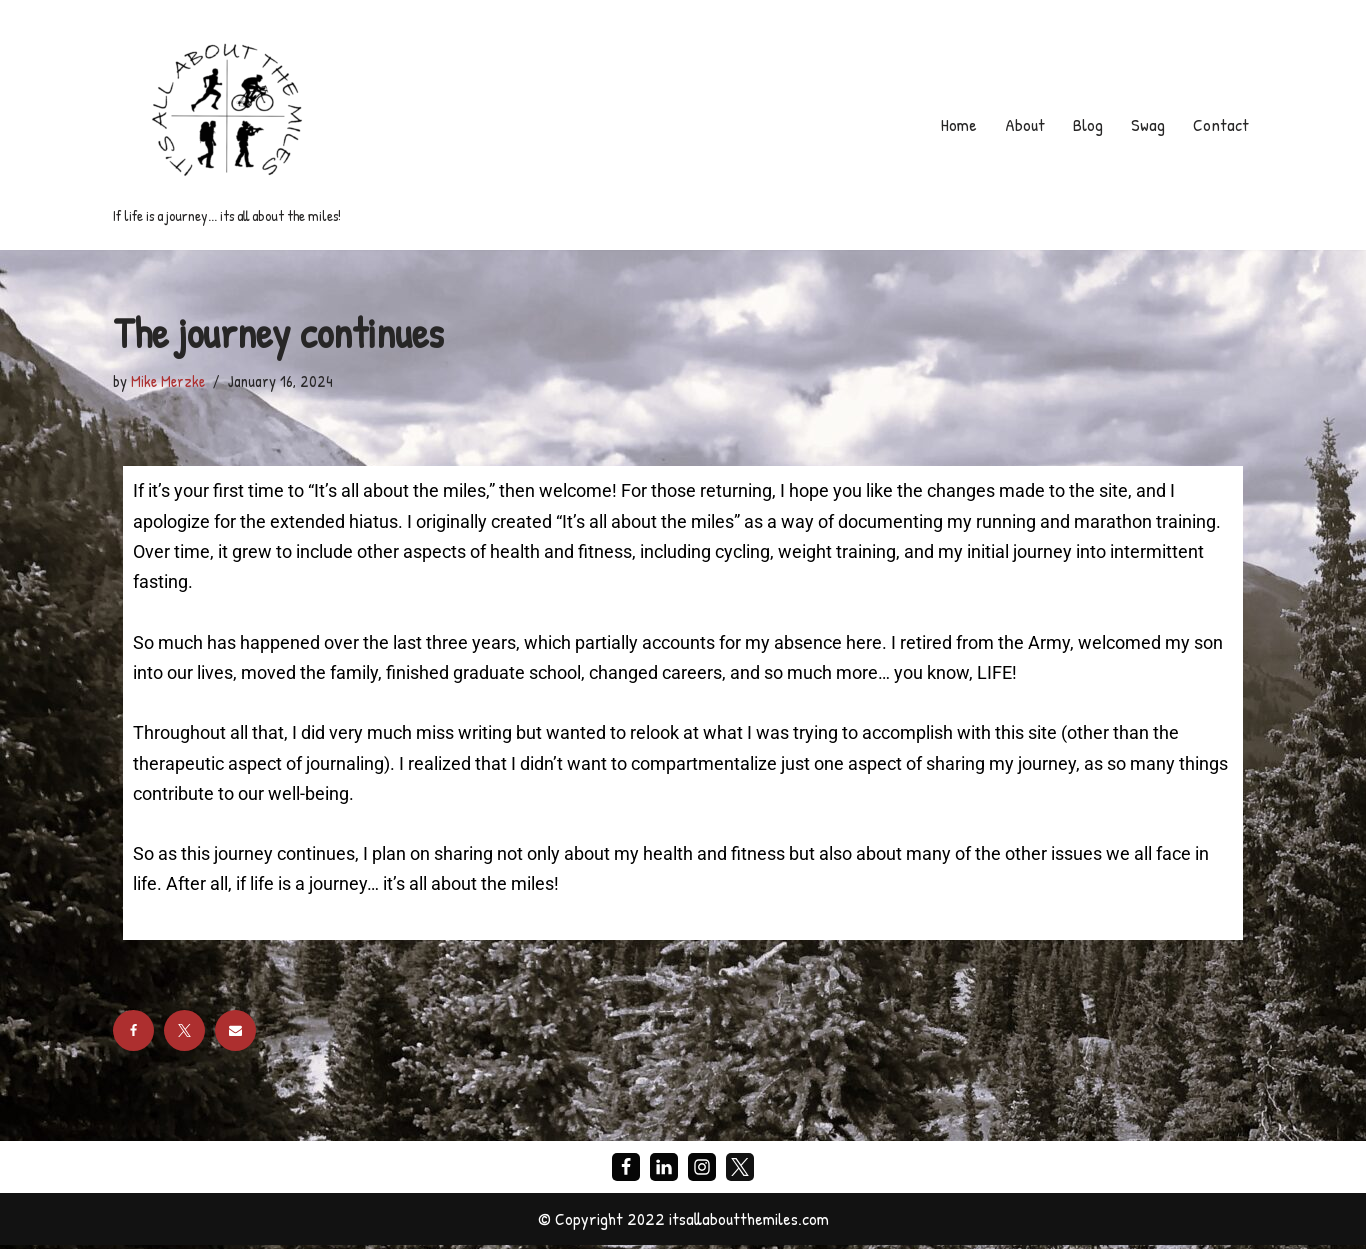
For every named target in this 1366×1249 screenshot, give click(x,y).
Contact (1220, 124)
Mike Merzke (168, 381)
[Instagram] (702, 1170)
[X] (740, 1170)
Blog (1087, 124)
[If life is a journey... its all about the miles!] (227, 125)
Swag (1147, 124)
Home (958, 124)
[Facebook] (626, 1170)
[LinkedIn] (664, 1170)
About (1024, 124)
